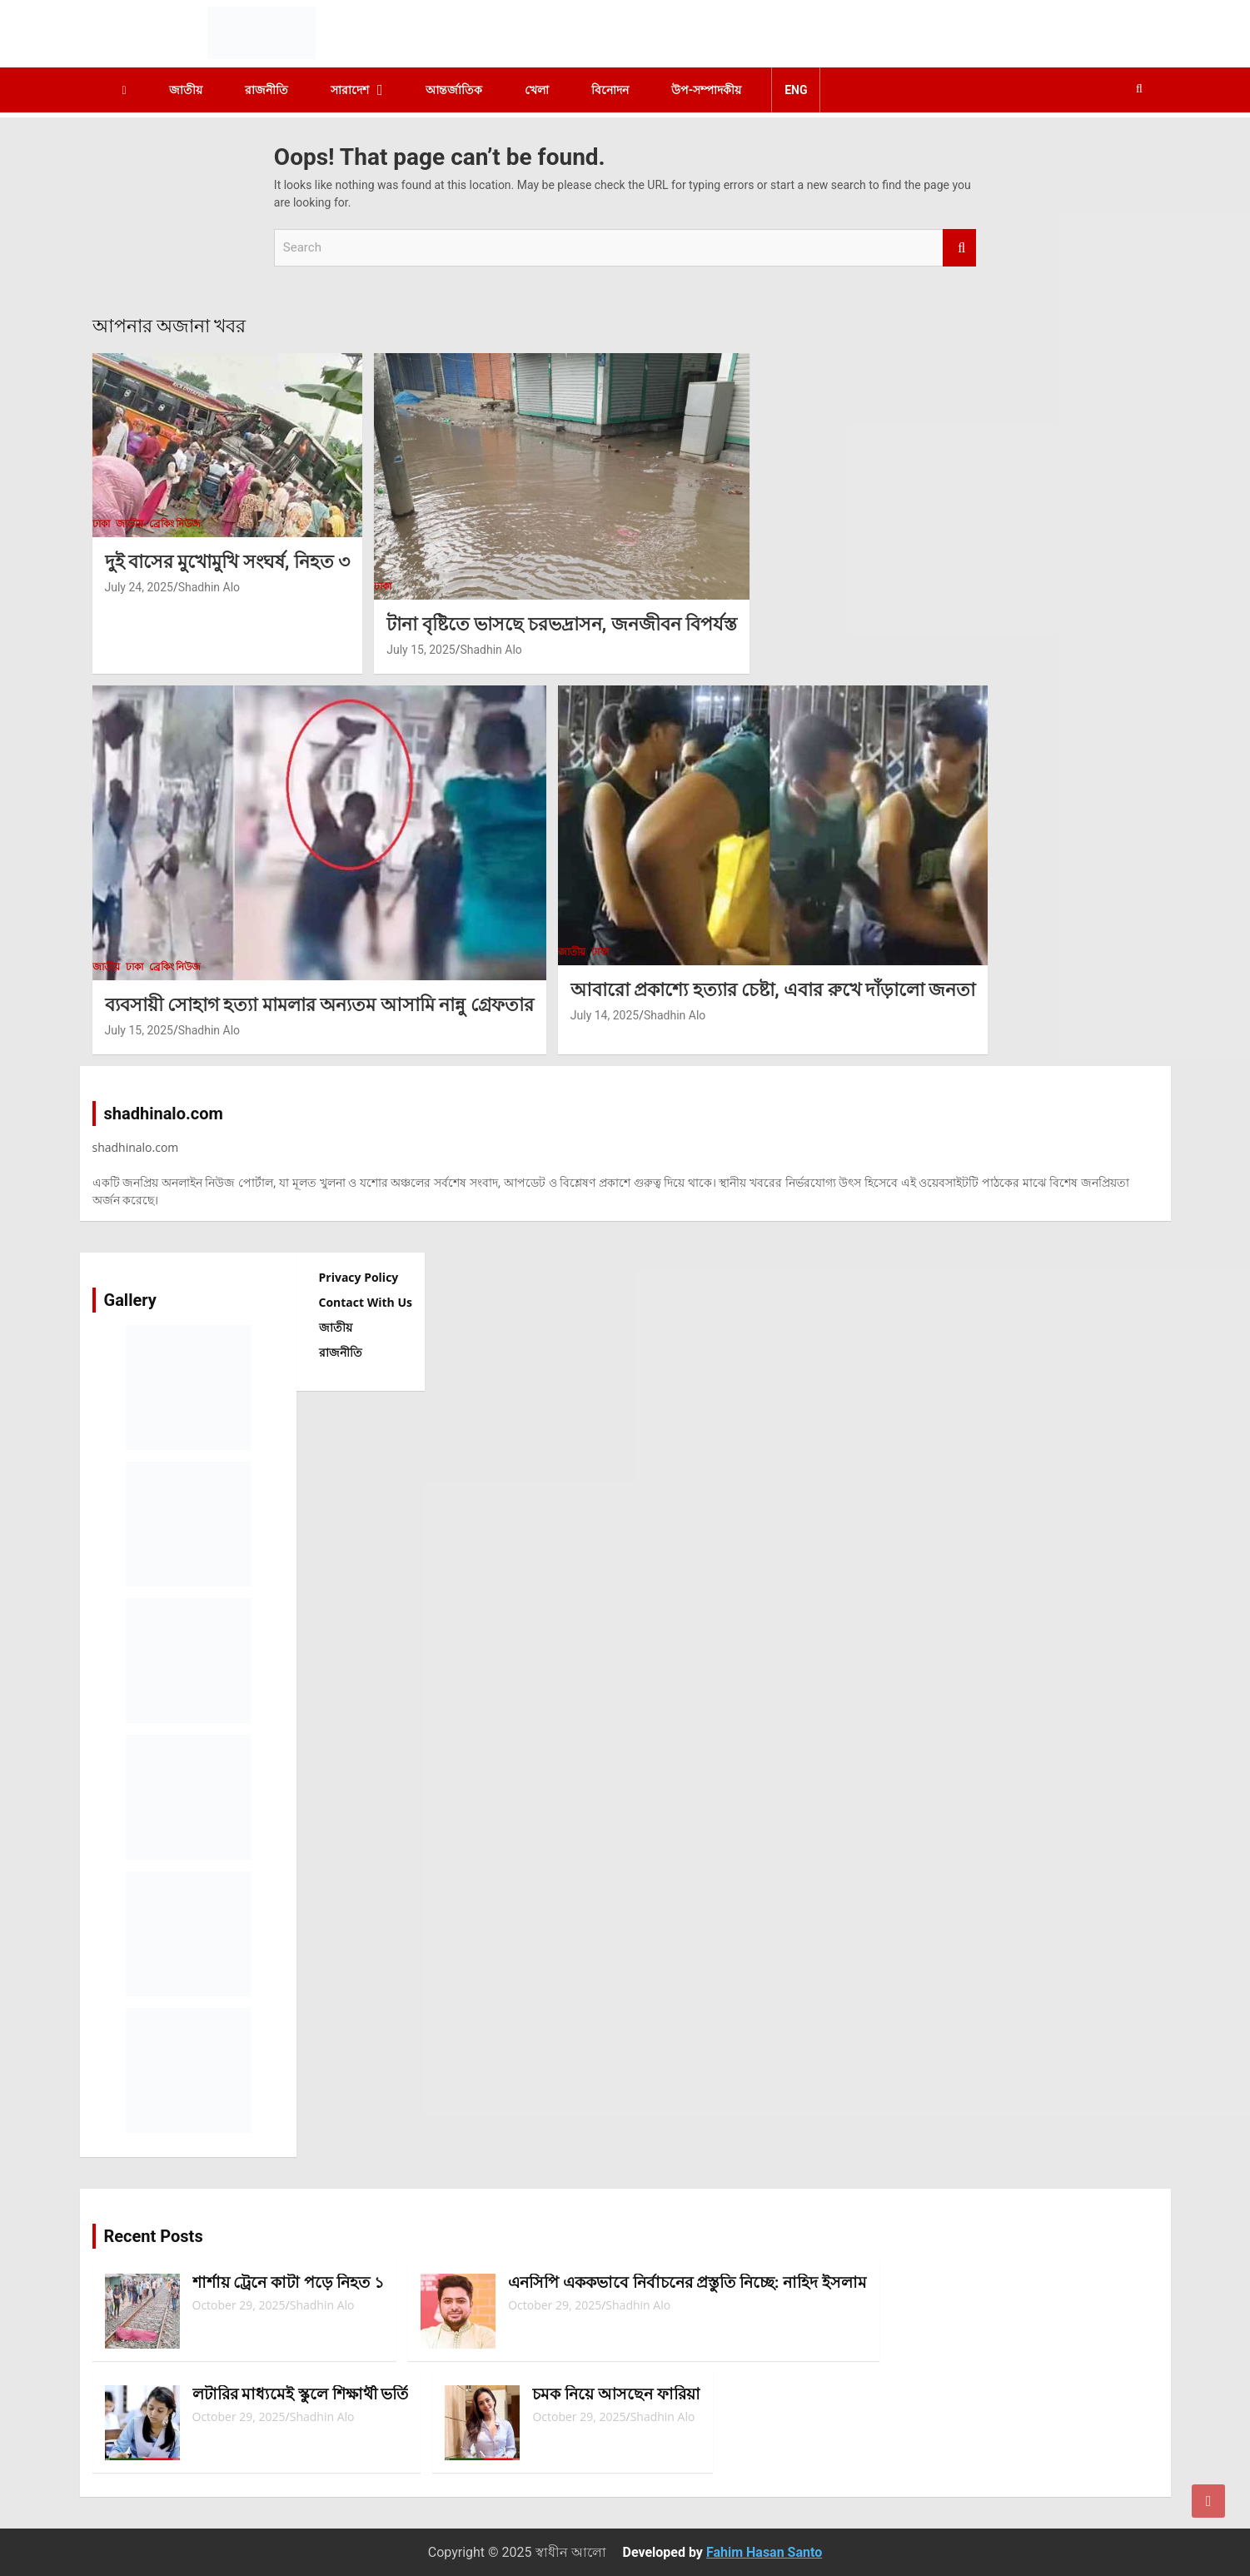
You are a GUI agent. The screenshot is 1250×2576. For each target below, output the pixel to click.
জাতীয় (185, 90)
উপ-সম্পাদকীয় (706, 90)
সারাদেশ (350, 90)
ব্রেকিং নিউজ (175, 524)
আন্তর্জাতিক (454, 90)
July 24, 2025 (139, 587)
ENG (795, 90)
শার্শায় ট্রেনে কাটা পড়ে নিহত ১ (288, 2282)
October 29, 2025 (239, 2305)
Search (959, 248)
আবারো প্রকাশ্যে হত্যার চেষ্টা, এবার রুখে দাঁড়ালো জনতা (773, 989)
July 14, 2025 (604, 1015)
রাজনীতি (266, 90)
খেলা (537, 90)
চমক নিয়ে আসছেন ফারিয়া (616, 2394)
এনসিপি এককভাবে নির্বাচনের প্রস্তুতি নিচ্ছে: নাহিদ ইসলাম (687, 2282)
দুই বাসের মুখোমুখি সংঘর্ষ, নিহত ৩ (228, 561)
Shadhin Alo (209, 587)
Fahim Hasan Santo (764, 2552)
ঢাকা (101, 524)
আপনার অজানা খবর (169, 326)
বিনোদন (610, 90)
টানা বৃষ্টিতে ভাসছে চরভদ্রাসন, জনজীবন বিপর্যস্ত (561, 624)
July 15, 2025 (420, 649)
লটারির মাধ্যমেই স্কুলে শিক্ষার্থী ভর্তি (300, 2394)
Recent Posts (153, 2236)
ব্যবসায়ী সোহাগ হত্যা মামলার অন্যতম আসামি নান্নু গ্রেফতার (319, 1004)
